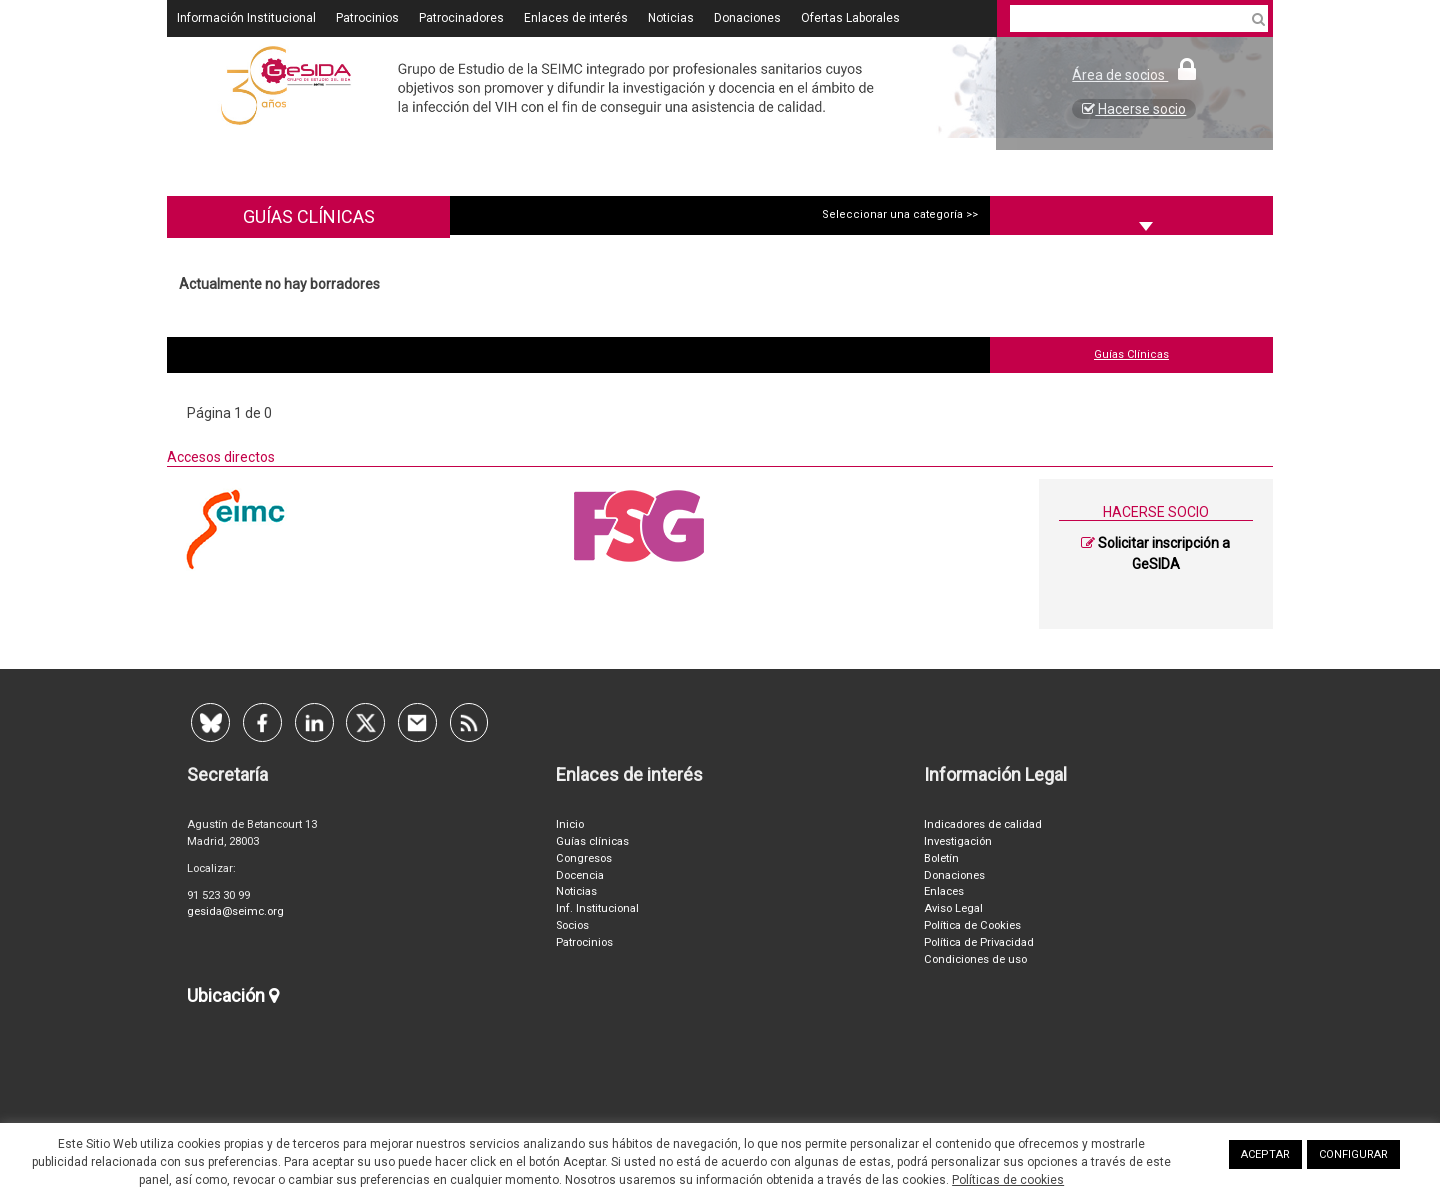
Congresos (584, 858)
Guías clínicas (592, 841)
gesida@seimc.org (235, 912)
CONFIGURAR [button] (1353, 1154)
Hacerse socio (1134, 109)
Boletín (941, 858)
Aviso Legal (953, 909)
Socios (572, 925)
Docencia (580, 875)
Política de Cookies (972, 925)
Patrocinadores (461, 18)
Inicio (570, 825)
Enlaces (944, 892)
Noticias (671, 18)
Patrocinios (367, 18)
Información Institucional (246, 18)
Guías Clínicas (1131, 354)
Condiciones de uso (975, 959)
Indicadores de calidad (983, 825)
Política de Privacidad (979, 942)
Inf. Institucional (597, 909)
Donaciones (747, 18)
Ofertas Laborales (850, 18)
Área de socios (1134, 75)
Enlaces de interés (576, 18)
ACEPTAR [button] (1265, 1154)
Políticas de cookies (1008, 1180)
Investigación (958, 841)
